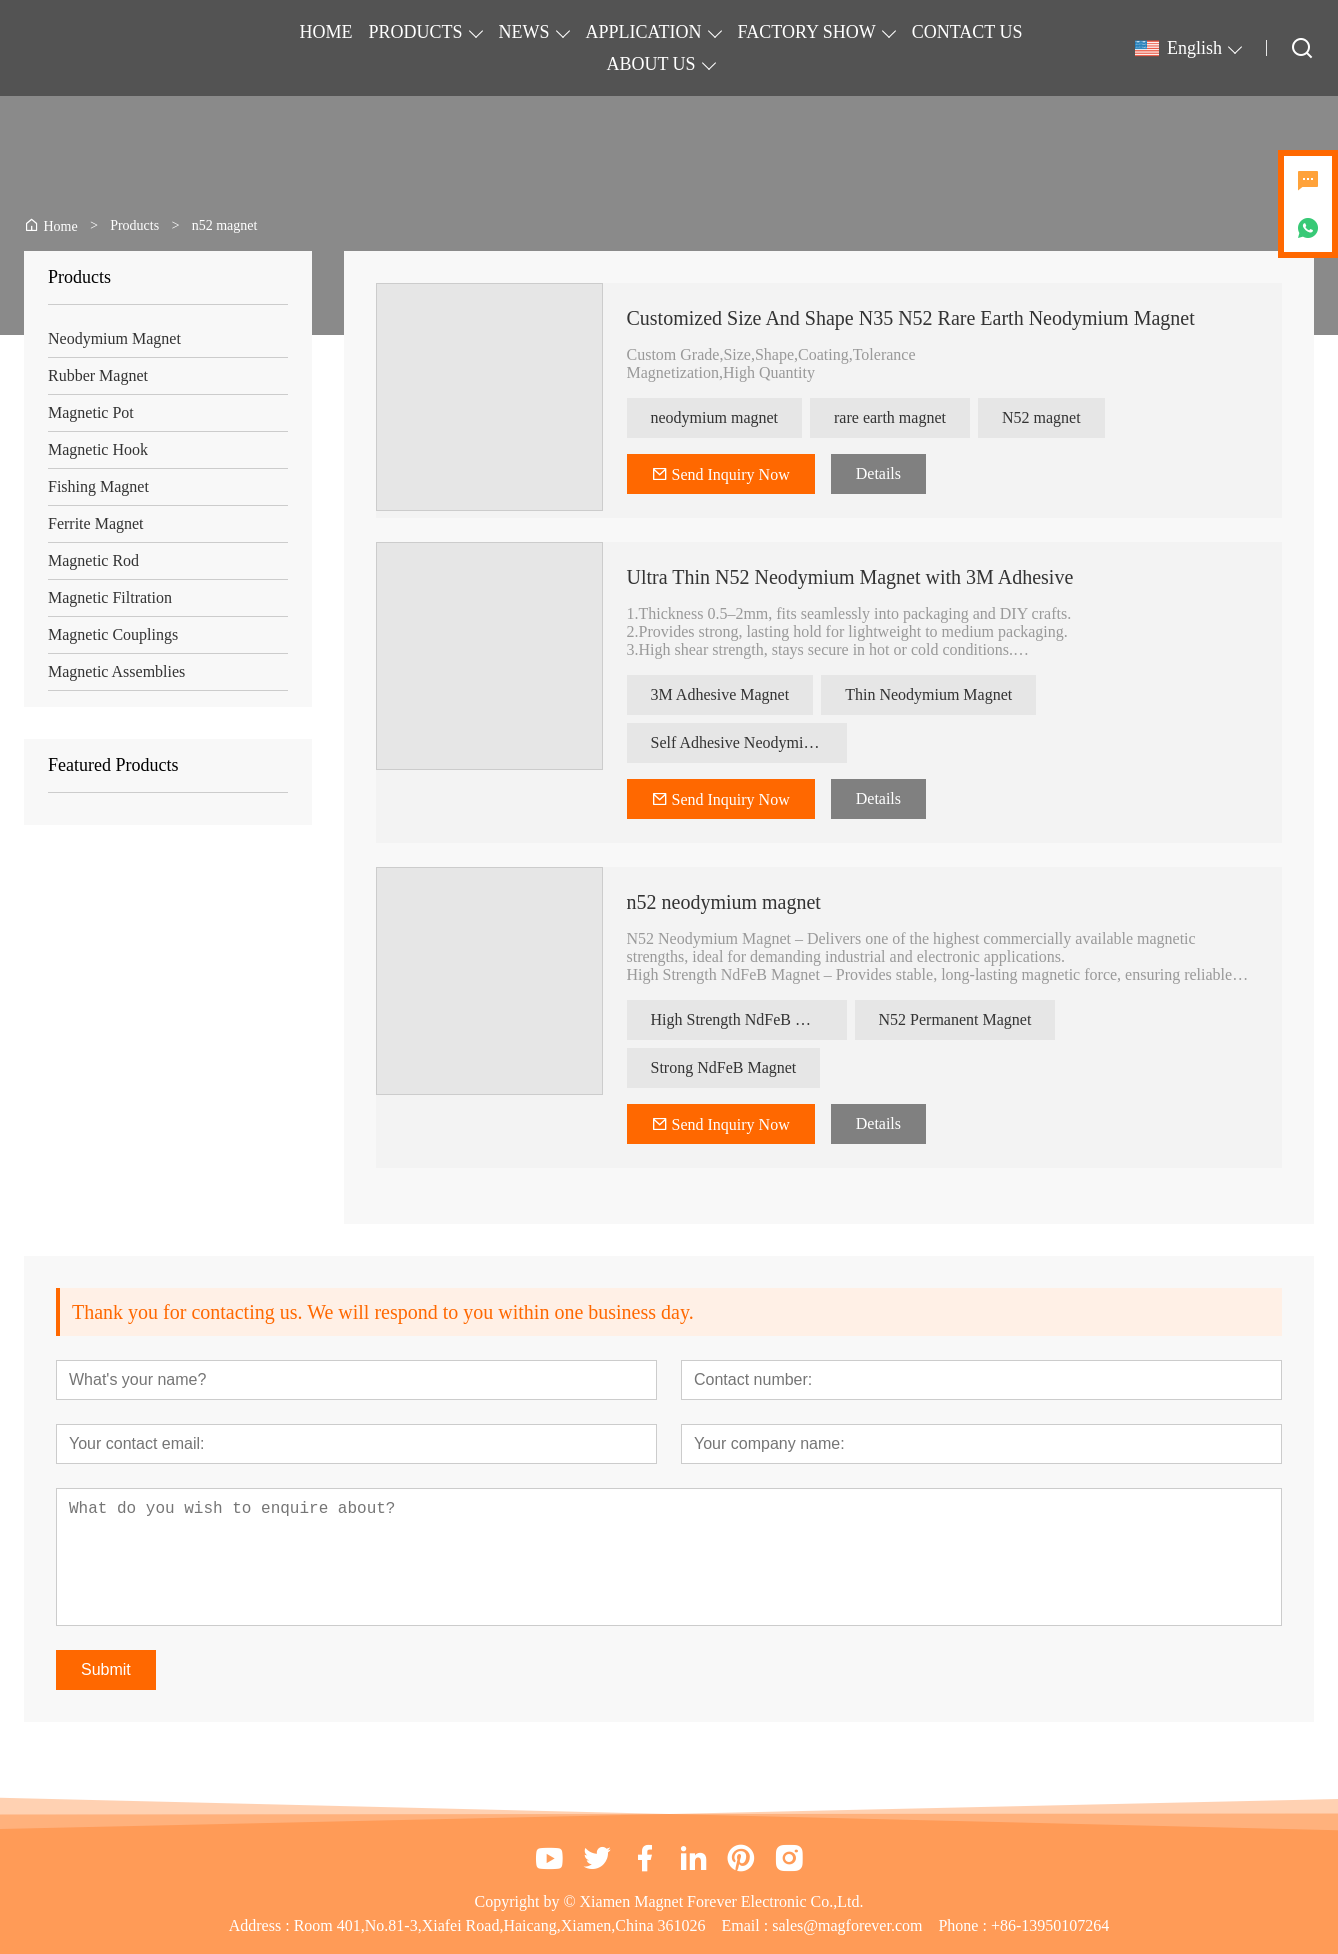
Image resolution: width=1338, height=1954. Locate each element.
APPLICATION (644, 32)
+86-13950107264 (1050, 1925)
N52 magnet (1041, 417)
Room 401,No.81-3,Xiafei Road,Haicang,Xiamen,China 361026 (500, 1925)
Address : (261, 1925)
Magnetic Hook (98, 449)
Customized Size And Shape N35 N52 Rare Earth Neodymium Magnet (911, 318)
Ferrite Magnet (96, 523)
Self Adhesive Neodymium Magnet (749, 742)
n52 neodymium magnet (724, 902)
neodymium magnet (715, 417)
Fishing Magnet (98, 486)
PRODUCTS (416, 32)
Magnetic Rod (93, 560)
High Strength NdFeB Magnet (747, 1019)
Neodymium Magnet (114, 338)
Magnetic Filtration (110, 597)
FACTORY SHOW (807, 32)
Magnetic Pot (91, 412)
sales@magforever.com (847, 1925)
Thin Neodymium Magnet (928, 694)
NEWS (524, 32)
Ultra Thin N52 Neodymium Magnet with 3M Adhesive (850, 577)
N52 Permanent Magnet (955, 1019)
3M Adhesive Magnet (720, 694)
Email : (747, 1925)
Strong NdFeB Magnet (724, 1067)
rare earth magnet (890, 417)
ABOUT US (650, 64)
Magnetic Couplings (113, 634)
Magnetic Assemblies (116, 671)
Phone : (962, 1925)
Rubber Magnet (98, 375)
